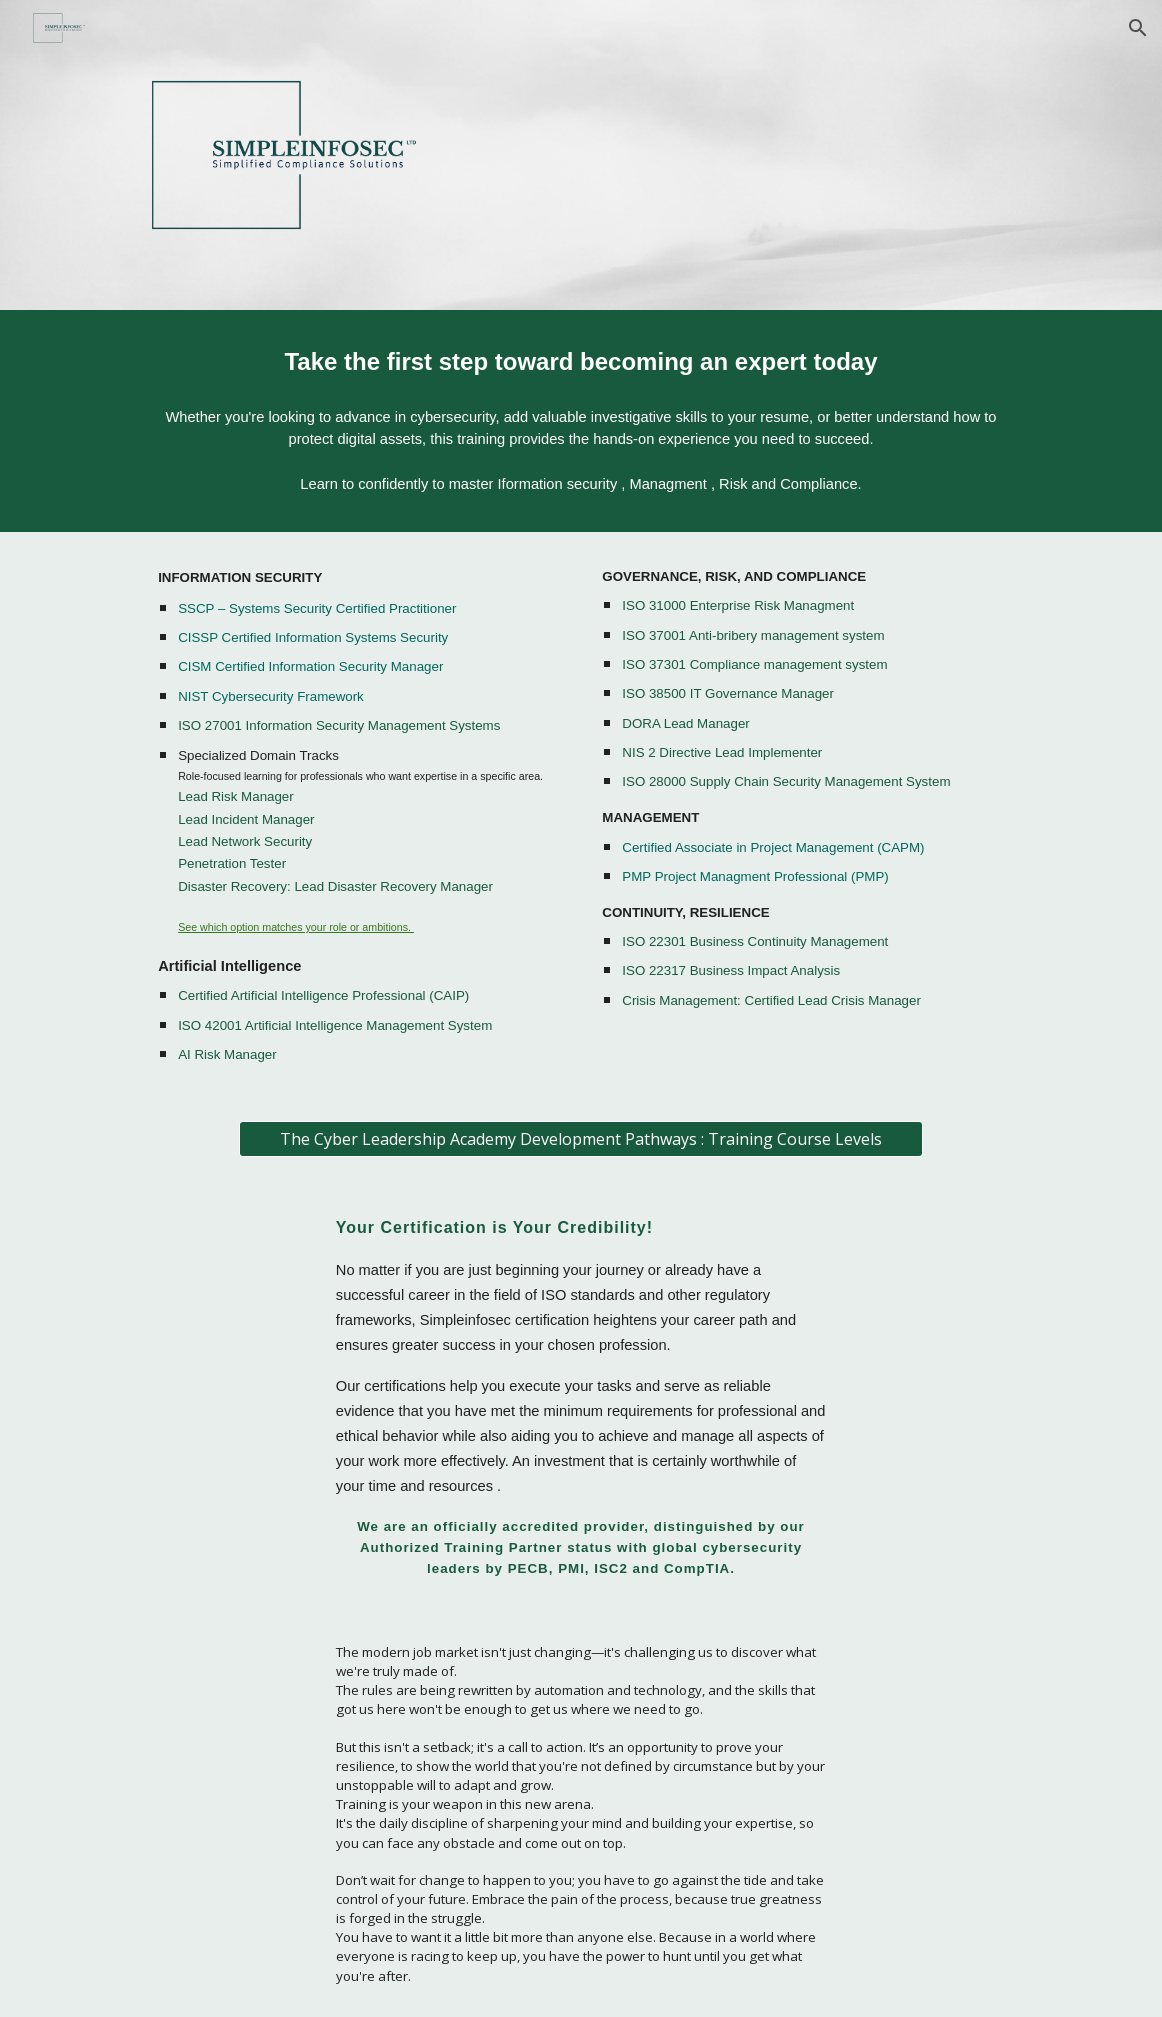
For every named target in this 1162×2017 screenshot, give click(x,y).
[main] (581, 362)
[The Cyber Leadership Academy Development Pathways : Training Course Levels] (581, 1139)
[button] (1138, 28)
